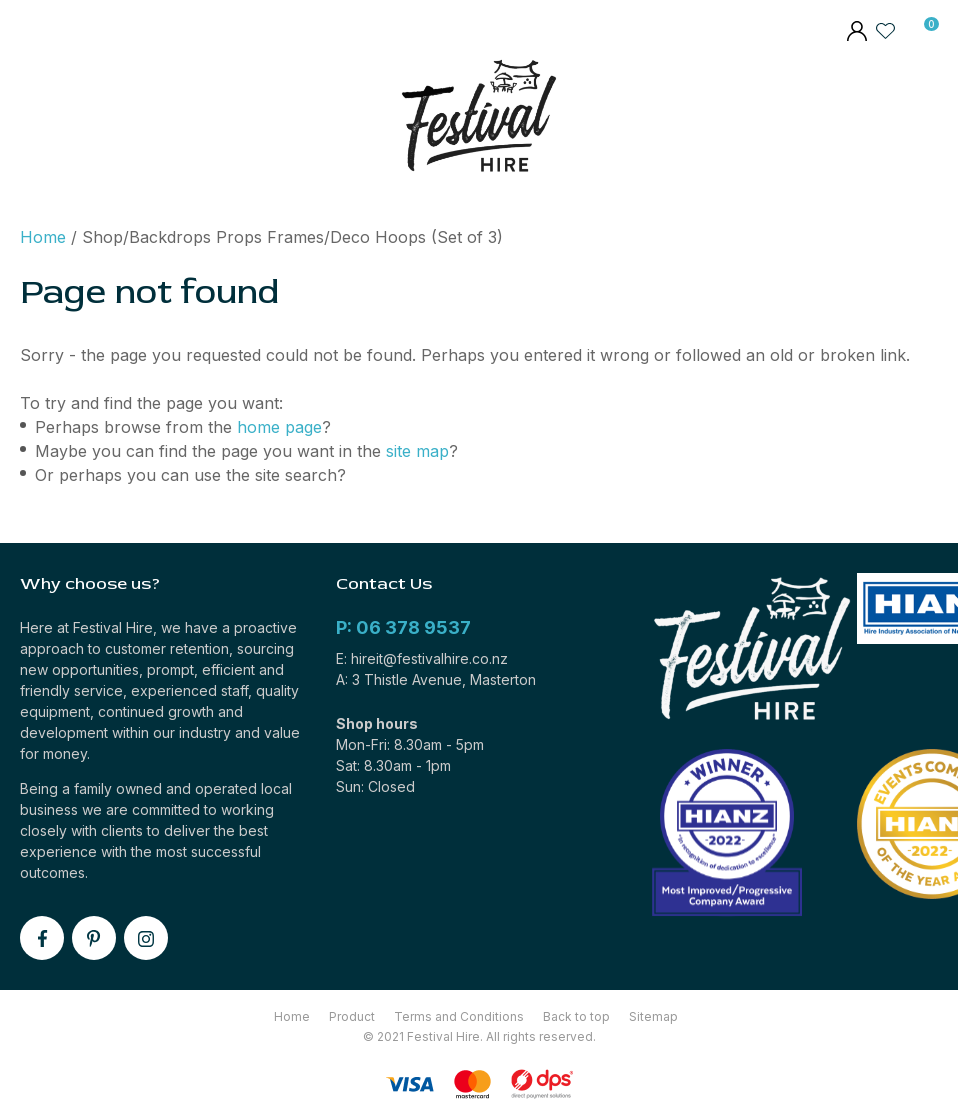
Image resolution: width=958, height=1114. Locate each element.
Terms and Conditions (459, 1016)
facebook (42, 938)
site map (417, 451)
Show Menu (33, 120)
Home (43, 237)
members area (856, 33)
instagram (146, 938)
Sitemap (653, 1016)
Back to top (576, 1016)
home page (279, 427)
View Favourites (886, 30)
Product (352, 1016)
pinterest (94, 938)
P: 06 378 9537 (403, 627)
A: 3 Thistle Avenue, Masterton (436, 679)
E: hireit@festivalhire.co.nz (422, 658)
